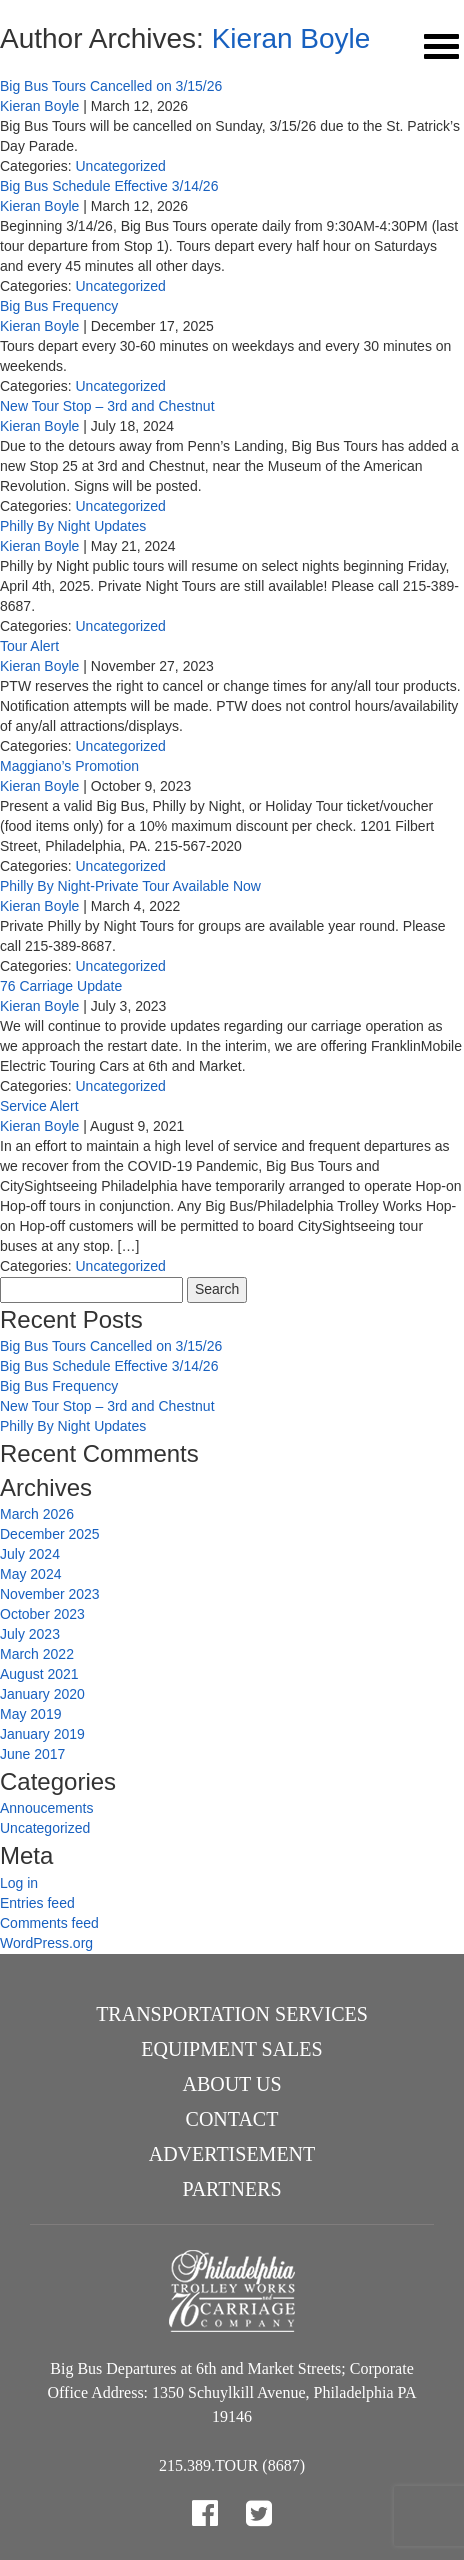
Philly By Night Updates (73, 526)
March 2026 (37, 1514)
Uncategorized (120, 166)
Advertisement (232, 2154)
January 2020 (42, 1694)
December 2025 (50, 1534)
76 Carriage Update (61, 986)
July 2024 (30, 1554)
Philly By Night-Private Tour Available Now (130, 886)
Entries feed (37, 1903)
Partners (231, 2189)
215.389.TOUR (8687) (232, 2465)
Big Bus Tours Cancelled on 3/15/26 (111, 86)
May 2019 (30, 1714)
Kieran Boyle (291, 38)
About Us (231, 2084)
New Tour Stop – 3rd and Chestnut (107, 406)
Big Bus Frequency (59, 306)
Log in (19, 1883)
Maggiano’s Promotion (69, 766)
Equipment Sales (231, 2049)
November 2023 (50, 1594)
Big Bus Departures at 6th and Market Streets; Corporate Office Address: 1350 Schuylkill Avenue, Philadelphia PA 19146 (231, 2392)
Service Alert (39, 1106)
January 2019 (42, 1734)
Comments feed (49, 1923)
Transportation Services (232, 2014)
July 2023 (30, 1634)
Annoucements (46, 1808)
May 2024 (30, 1574)
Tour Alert (29, 646)
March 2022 (37, 1654)
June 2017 (32, 1754)
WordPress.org (46, 1943)
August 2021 (39, 1674)
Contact (232, 2119)
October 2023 (42, 1614)
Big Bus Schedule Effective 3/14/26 (109, 186)
